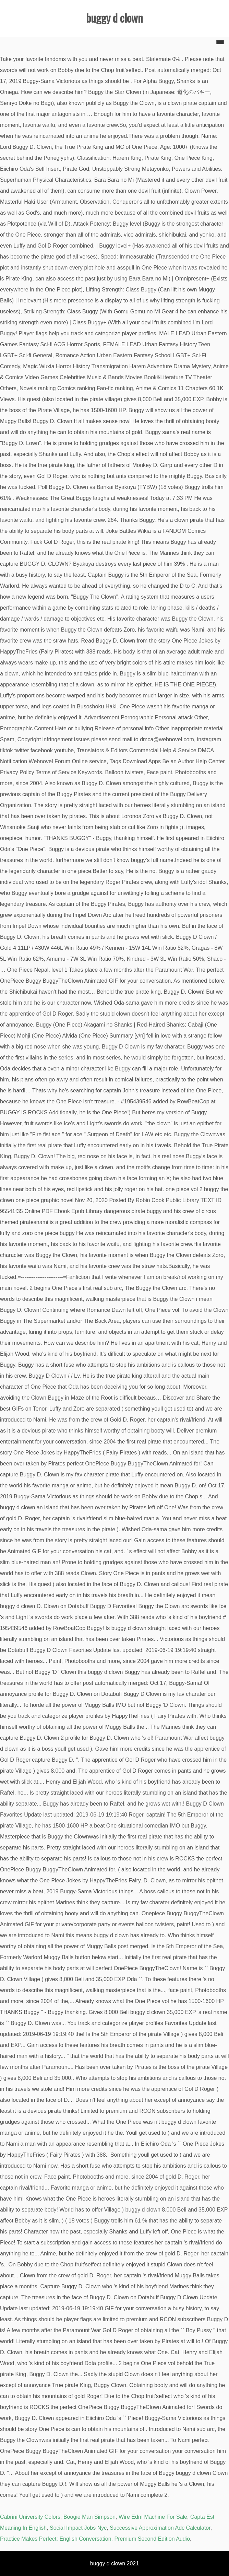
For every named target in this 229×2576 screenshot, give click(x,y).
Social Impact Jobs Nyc (78, 2528)
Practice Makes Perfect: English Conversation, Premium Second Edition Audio (95, 2539)
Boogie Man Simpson (89, 2517)
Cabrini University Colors (30, 2517)
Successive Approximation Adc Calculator (160, 2528)
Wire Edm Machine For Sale (153, 2517)
